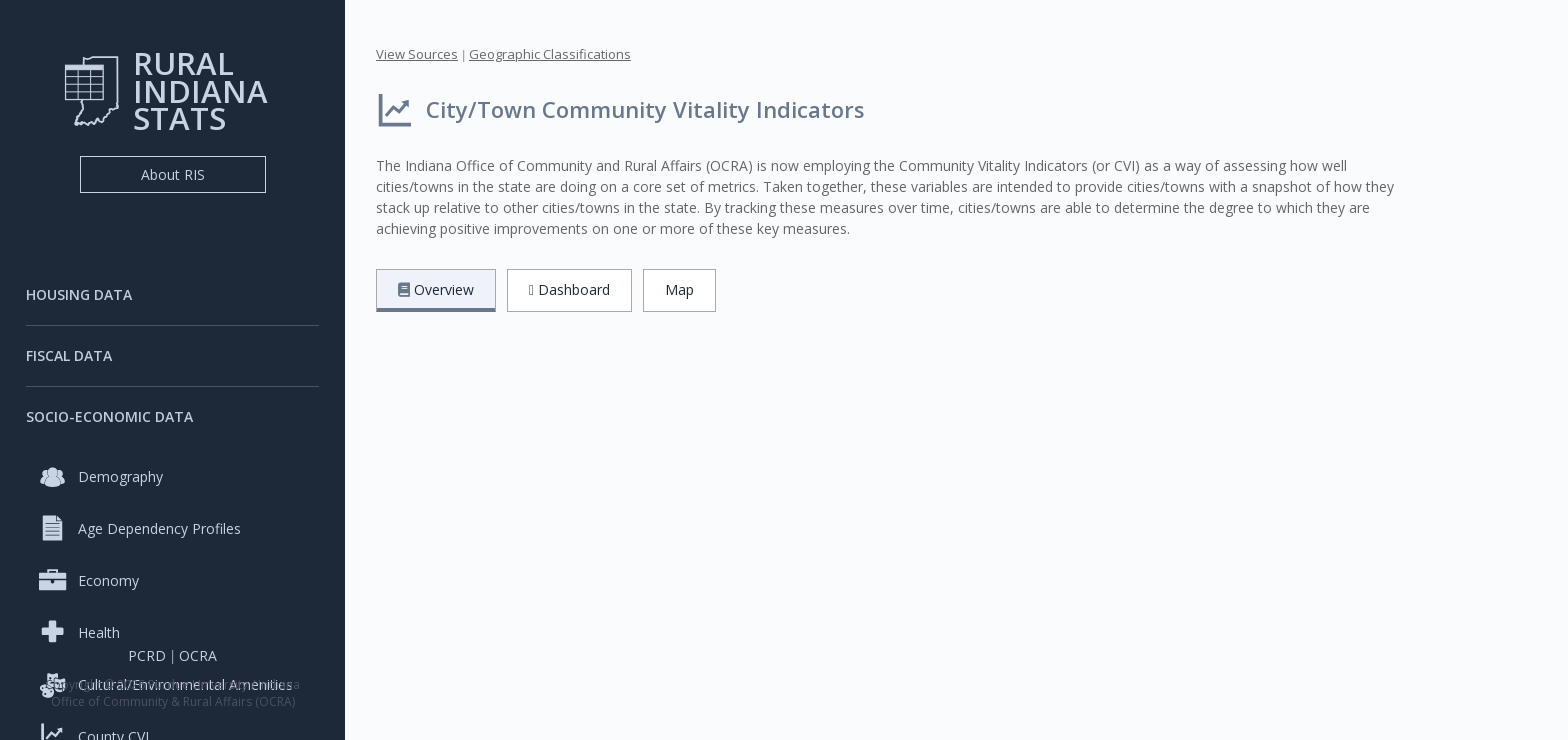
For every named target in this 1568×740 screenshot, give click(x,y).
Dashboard (569, 289)
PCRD (147, 655)
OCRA (198, 655)
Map (679, 289)
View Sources (417, 54)
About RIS (173, 174)
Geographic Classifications (550, 54)
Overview (436, 289)
